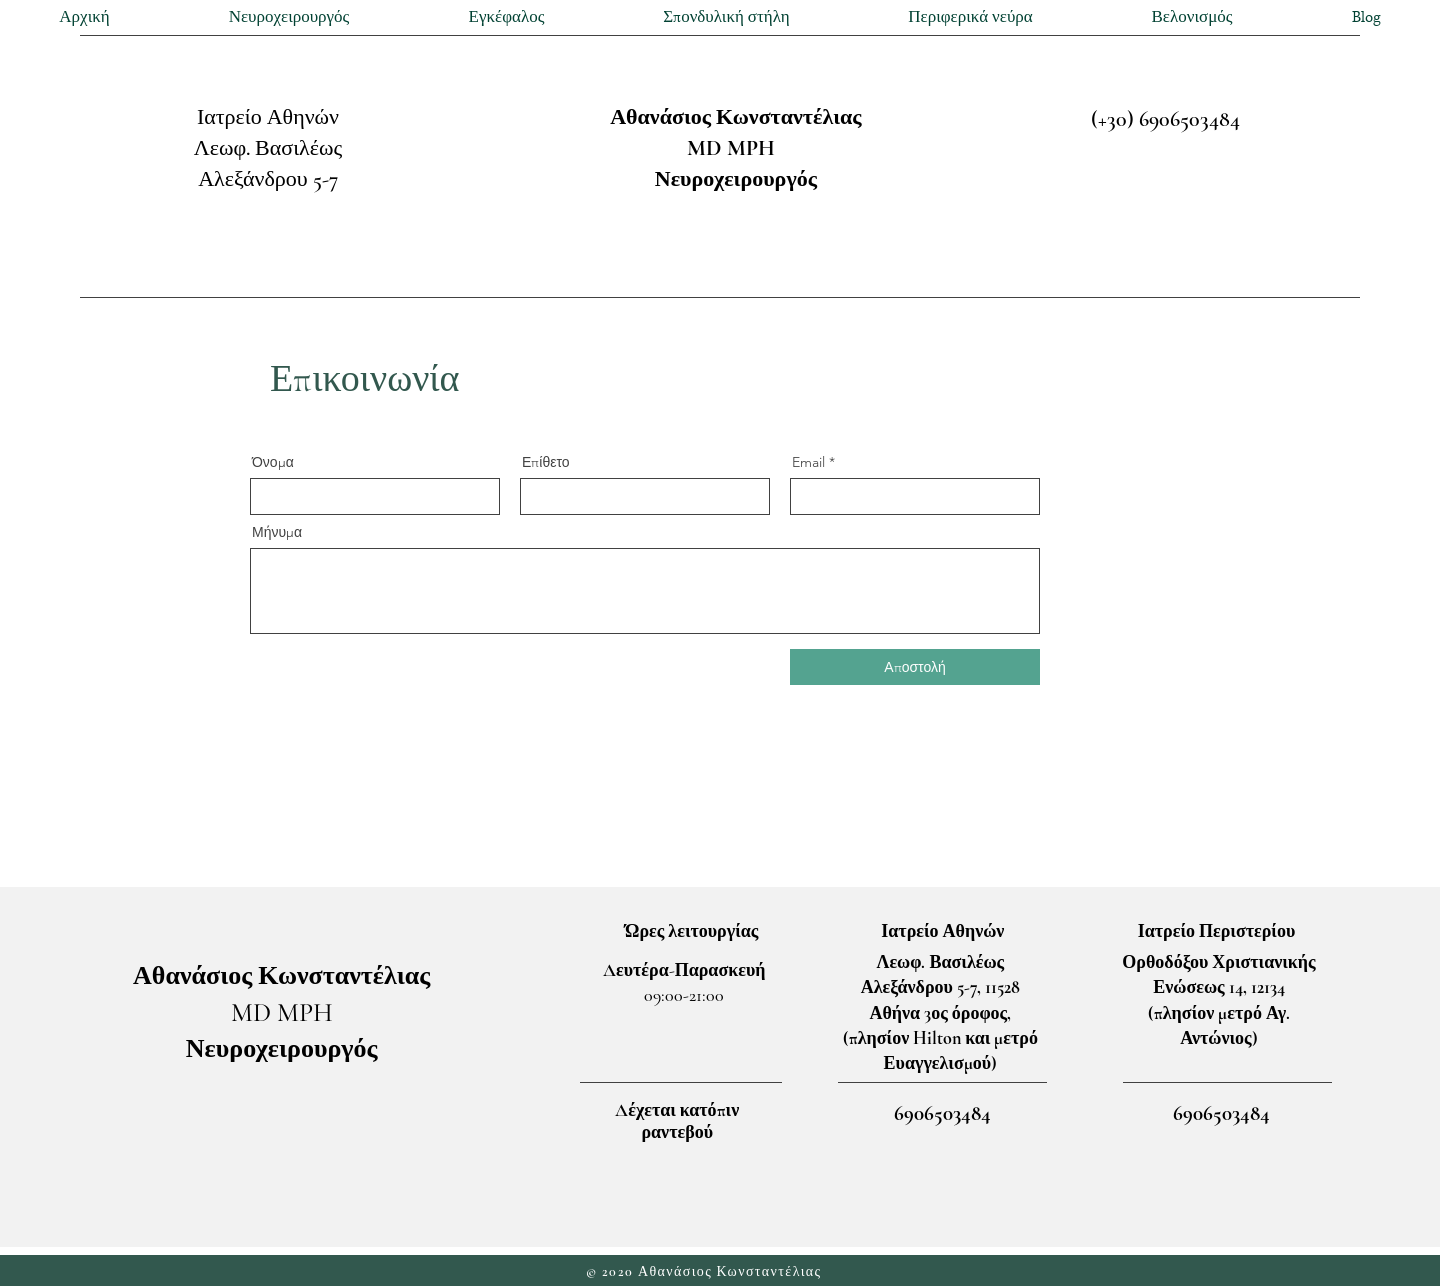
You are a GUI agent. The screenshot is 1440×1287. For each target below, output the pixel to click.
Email (808, 462)
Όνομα (273, 462)
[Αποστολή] (915, 667)
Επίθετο (546, 462)
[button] (289, 17)
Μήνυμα (277, 532)
